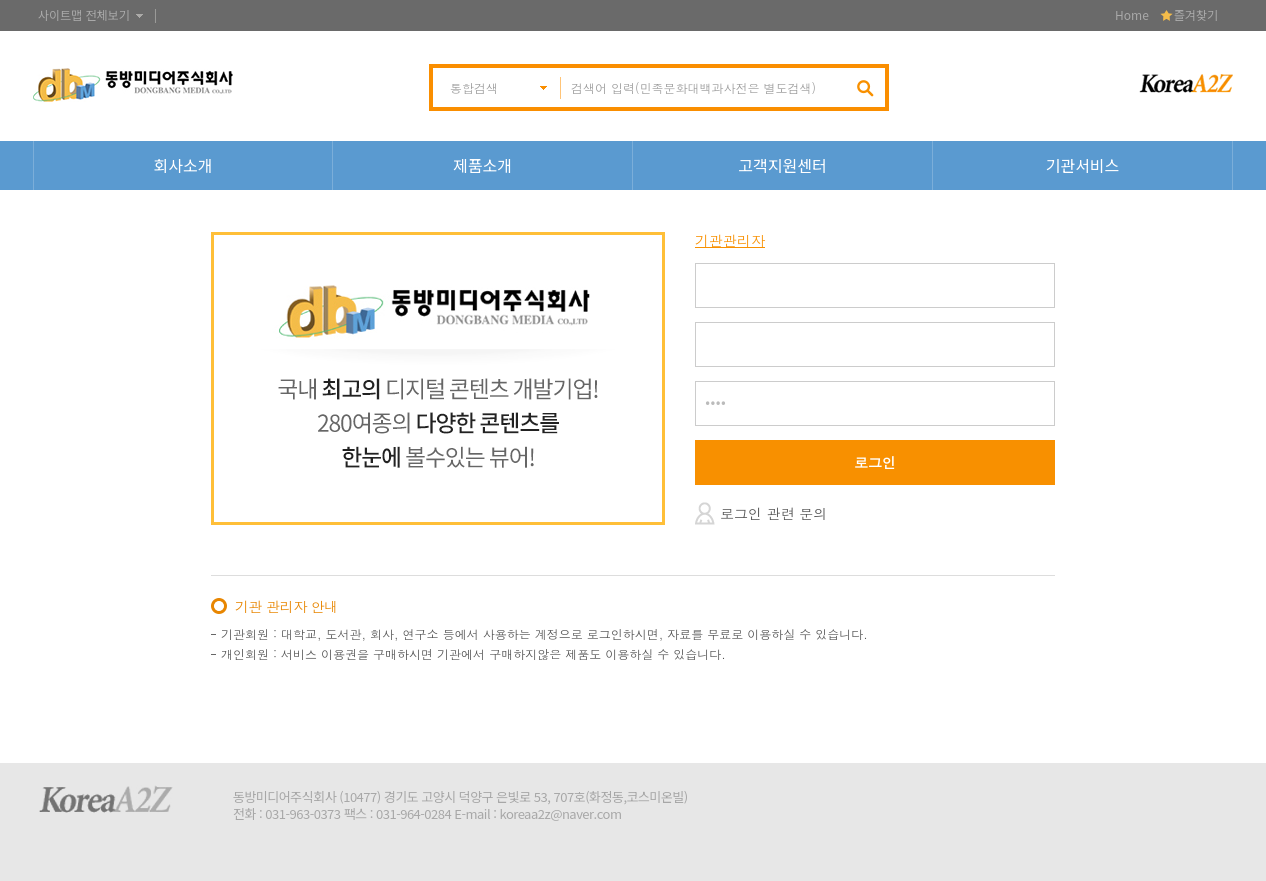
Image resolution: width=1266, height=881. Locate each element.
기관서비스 (1083, 165)
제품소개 (482, 165)
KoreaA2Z (106, 799)
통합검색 (474, 87)
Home (1132, 14)
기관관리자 (730, 240)
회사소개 (183, 165)
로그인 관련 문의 (773, 513)
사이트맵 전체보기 (84, 14)
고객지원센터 (782, 165)
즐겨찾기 (1196, 14)
